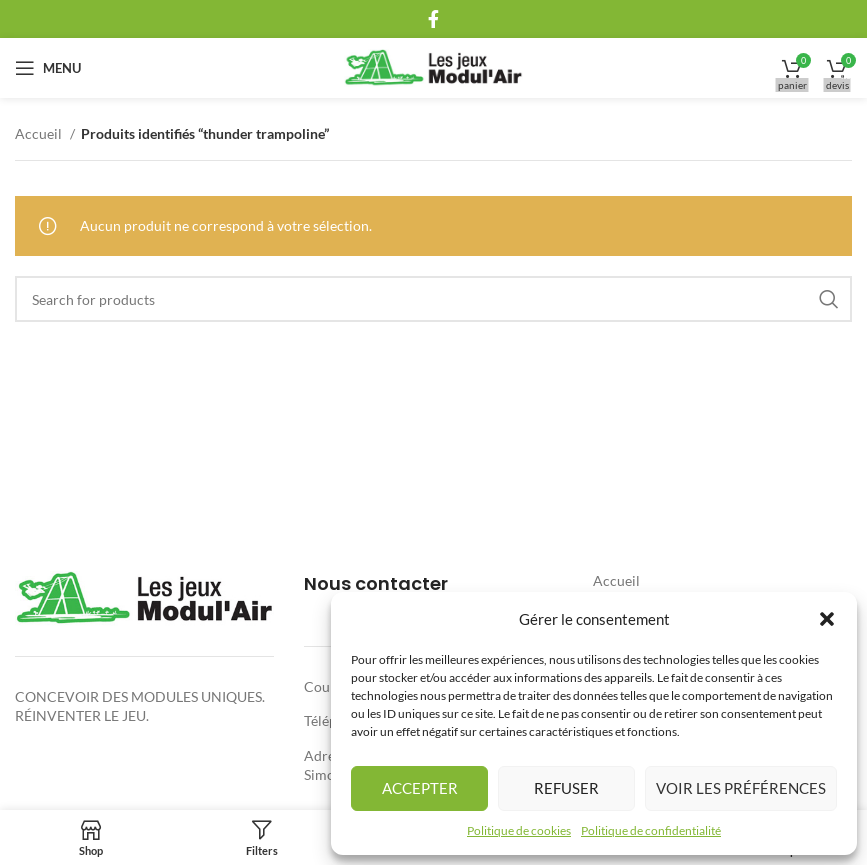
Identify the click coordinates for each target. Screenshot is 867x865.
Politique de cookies (519, 830)
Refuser (566, 788)
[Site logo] (433, 66)
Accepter (420, 788)
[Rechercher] (433, 299)
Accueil (40, 133)
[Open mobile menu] (48, 68)
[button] (827, 619)
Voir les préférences (741, 788)
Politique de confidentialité (651, 830)
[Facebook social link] (433, 19)
